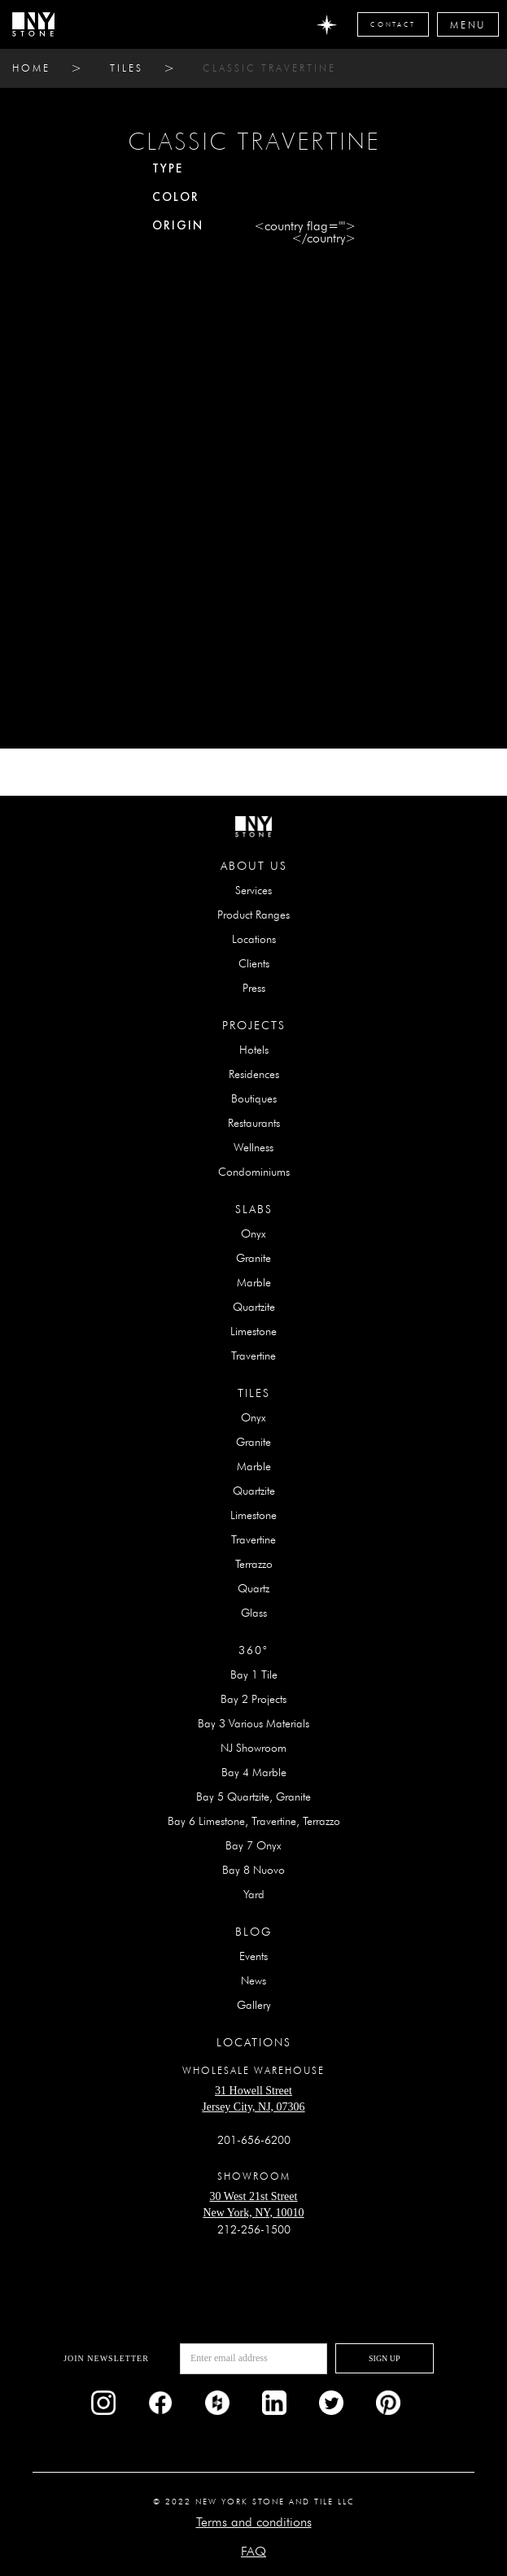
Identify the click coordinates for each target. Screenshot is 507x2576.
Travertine (253, 1355)
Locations (254, 938)
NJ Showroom (253, 1747)
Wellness (253, 1147)
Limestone (253, 1331)
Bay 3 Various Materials (253, 1723)
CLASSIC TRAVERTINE (269, 68)
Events (253, 1956)
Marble (254, 1282)
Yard (253, 1894)
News (253, 1980)
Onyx (253, 1233)
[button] (468, 24)
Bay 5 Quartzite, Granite (253, 1796)
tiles (126, 68)
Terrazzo (254, 1563)
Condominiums (254, 1171)
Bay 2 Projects (253, 1698)
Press (254, 987)
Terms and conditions (254, 2522)
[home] (33, 24)
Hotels (254, 1049)
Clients (253, 963)
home (31, 68)
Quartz (253, 1588)
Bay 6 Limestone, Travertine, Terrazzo (254, 1820)
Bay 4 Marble (253, 1772)
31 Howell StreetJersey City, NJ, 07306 (253, 2099)
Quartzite (254, 1306)
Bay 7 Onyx (253, 1845)
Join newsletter (106, 2358)
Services (253, 890)
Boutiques (254, 1098)
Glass (254, 1612)
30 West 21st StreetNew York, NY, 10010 (253, 2204)
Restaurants (254, 1122)
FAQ (253, 2551)
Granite (253, 1257)
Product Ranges (253, 914)
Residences (254, 1074)
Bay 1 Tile (254, 1674)
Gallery (254, 2004)
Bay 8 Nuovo (253, 1869)
